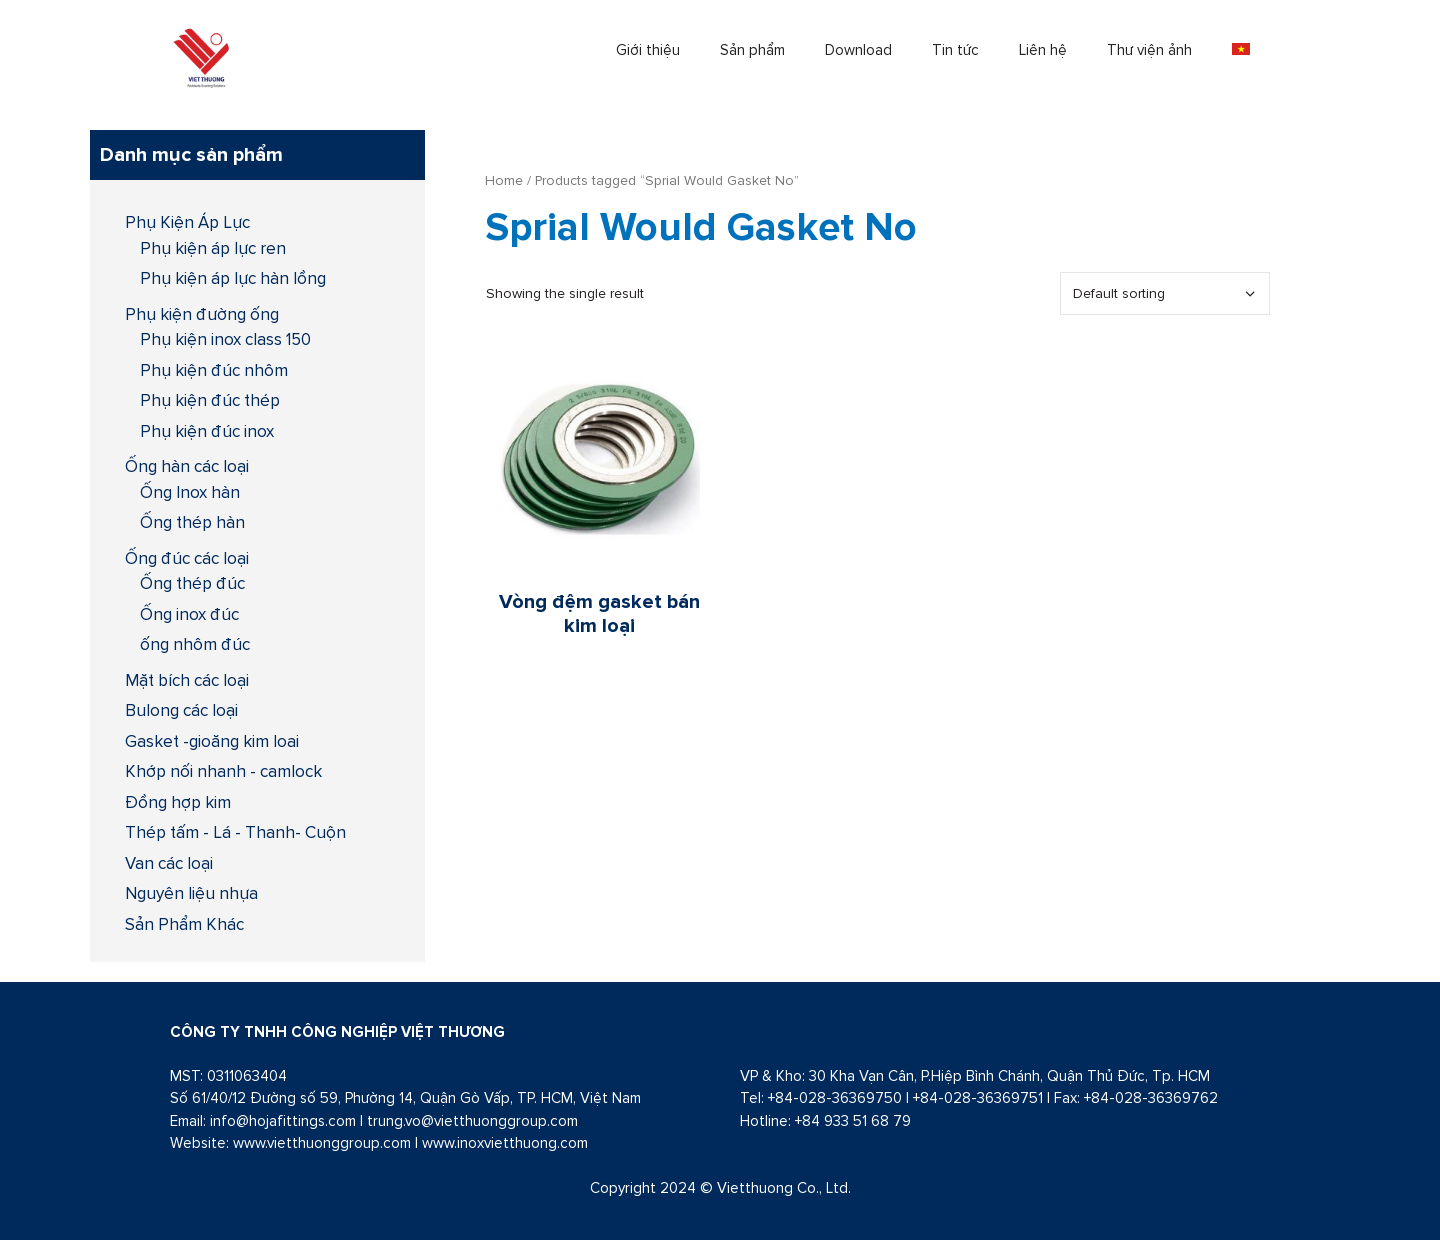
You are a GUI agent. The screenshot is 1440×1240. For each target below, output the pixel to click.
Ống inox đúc (189, 614)
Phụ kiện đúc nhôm (214, 370)
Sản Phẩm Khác (184, 924)
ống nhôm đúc (195, 644)
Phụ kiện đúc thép (210, 400)
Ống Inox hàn (190, 492)
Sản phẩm (752, 49)
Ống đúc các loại (187, 558)
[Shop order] (1165, 293)
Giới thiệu (648, 49)
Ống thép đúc (192, 583)
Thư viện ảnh (1149, 49)
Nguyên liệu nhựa (191, 893)
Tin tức (955, 49)
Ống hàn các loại (187, 466)
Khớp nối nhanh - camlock (223, 771)
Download (858, 49)
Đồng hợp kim (178, 802)
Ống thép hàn (192, 522)
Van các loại (169, 863)
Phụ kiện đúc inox (207, 431)
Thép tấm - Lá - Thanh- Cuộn (235, 832)
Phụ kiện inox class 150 (225, 339)
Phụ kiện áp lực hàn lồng (233, 278)
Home (504, 180)
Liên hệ (1043, 49)
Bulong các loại (181, 710)
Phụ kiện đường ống (202, 314)
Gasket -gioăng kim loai (212, 741)
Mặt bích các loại (187, 680)
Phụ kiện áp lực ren (213, 248)
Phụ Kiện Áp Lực (187, 222)
